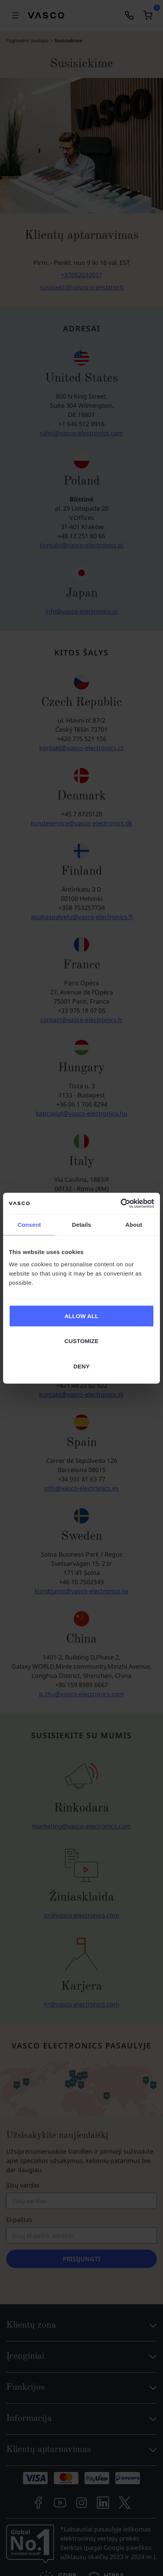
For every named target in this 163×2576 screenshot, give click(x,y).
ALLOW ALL (82, 1315)
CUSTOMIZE (82, 1341)
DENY (81, 1366)
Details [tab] (81, 1224)
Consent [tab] (29, 1224)
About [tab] (133, 1224)
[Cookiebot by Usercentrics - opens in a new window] (120, 1203)
